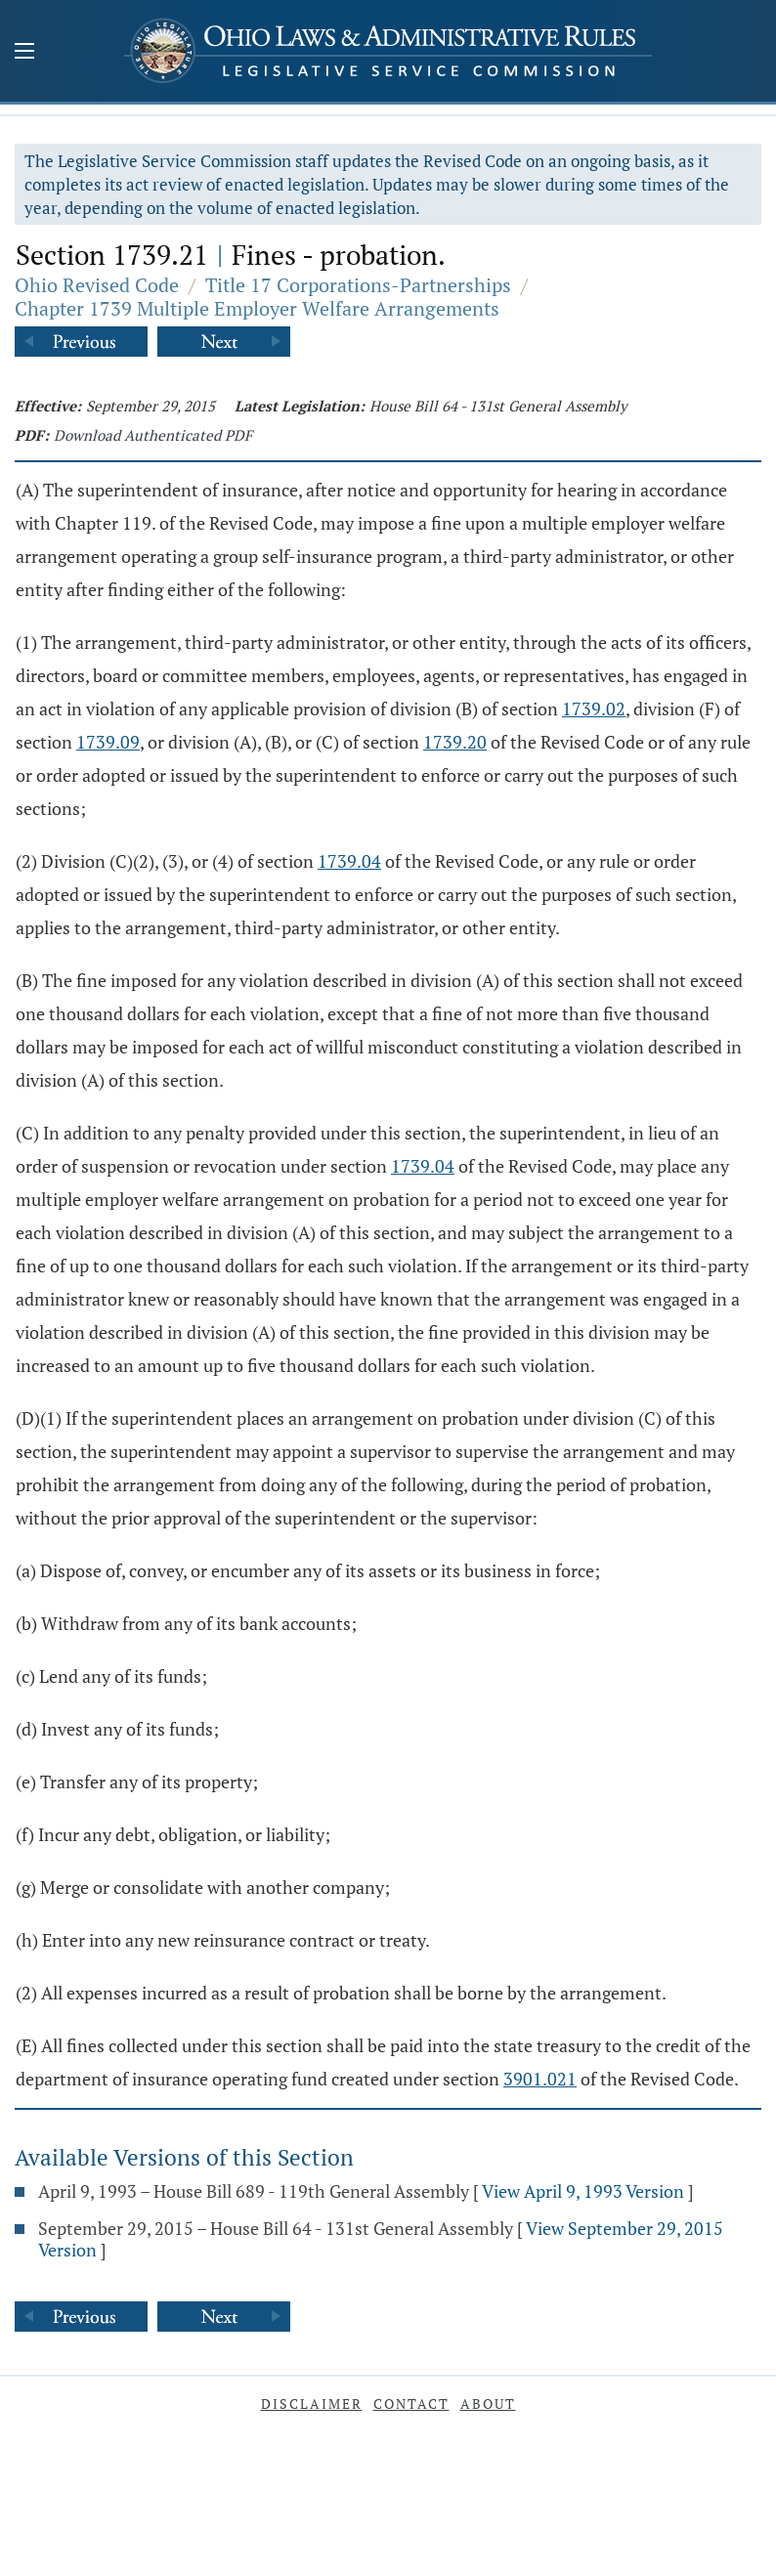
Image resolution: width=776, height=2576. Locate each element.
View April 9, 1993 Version (583, 2191)
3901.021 (540, 2078)
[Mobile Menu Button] (24, 53)
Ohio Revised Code (97, 285)
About (488, 2403)
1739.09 (108, 741)
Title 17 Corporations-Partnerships (358, 285)
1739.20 (455, 741)
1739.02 (593, 708)
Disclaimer (312, 2403)
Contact (411, 2403)
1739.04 (349, 861)
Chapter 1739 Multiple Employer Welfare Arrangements (257, 308)
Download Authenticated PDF (153, 435)
